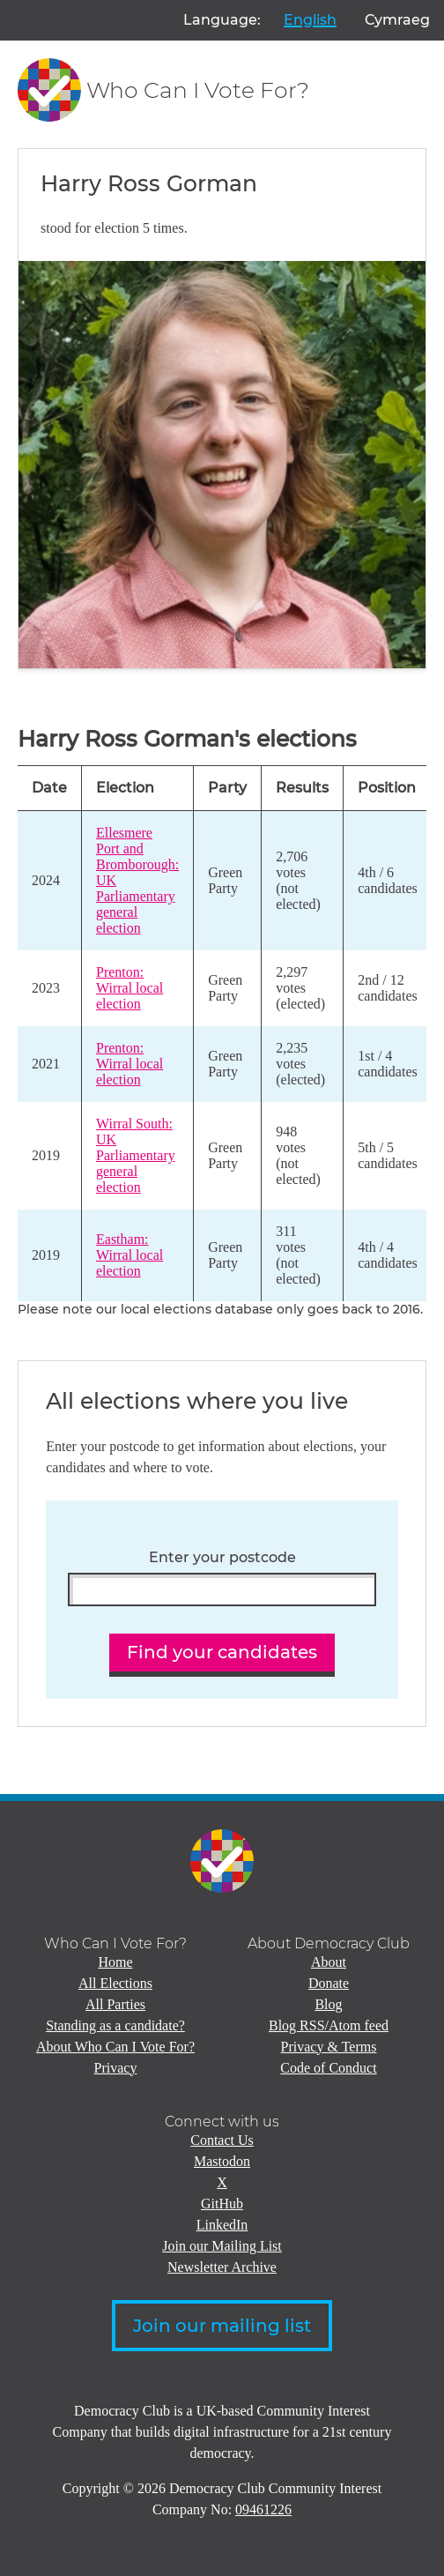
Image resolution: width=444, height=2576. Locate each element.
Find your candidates (222, 1652)
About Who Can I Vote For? (115, 2046)
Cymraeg (397, 19)
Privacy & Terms (329, 2046)
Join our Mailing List (222, 2245)
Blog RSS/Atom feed (328, 2025)
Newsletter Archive (222, 2267)
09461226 (263, 2509)
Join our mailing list (222, 2325)
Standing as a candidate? (115, 2025)
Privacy (115, 2067)
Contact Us (222, 2140)
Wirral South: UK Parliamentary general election (135, 1155)
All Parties (115, 2004)
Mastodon (222, 2161)
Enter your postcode (222, 1558)
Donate (328, 1983)
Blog (328, 2004)
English (310, 19)
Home (115, 1961)
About (328, 1961)
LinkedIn (222, 2224)
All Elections (115, 1983)
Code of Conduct (328, 2067)
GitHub (222, 2203)
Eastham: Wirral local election (129, 1255)
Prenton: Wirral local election (129, 987)
